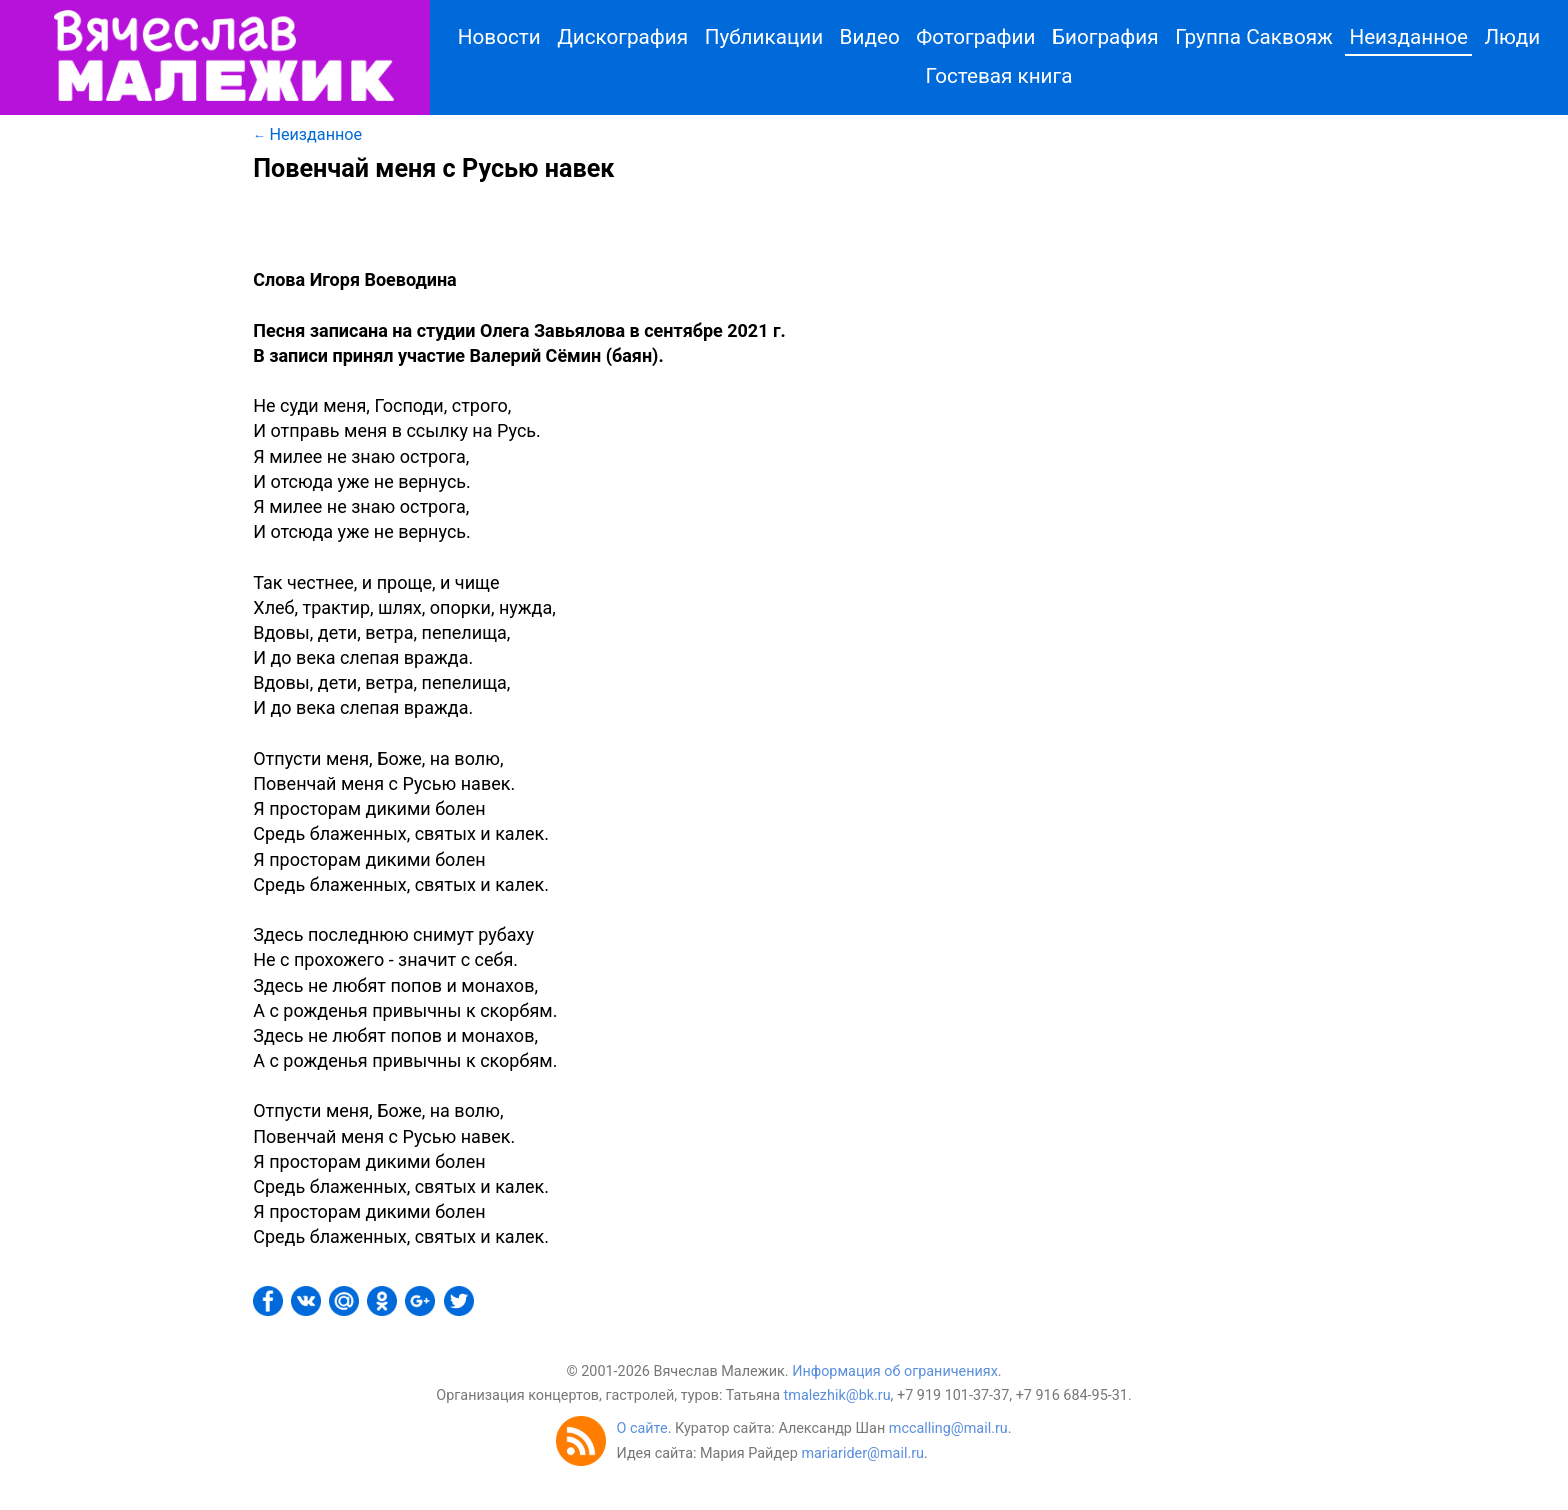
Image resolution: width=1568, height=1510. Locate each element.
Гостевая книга (999, 76)
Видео (870, 37)
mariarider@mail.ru (862, 1453)
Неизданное (1408, 37)
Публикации (764, 37)
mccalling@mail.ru (948, 1428)
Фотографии (975, 37)
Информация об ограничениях (895, 1371)
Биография (1105, 37)
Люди (1512, 37)
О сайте (641, 1428)
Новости (499, 37)
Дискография (622, 37)
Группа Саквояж (1254, 37)
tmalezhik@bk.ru (837, 1395)
